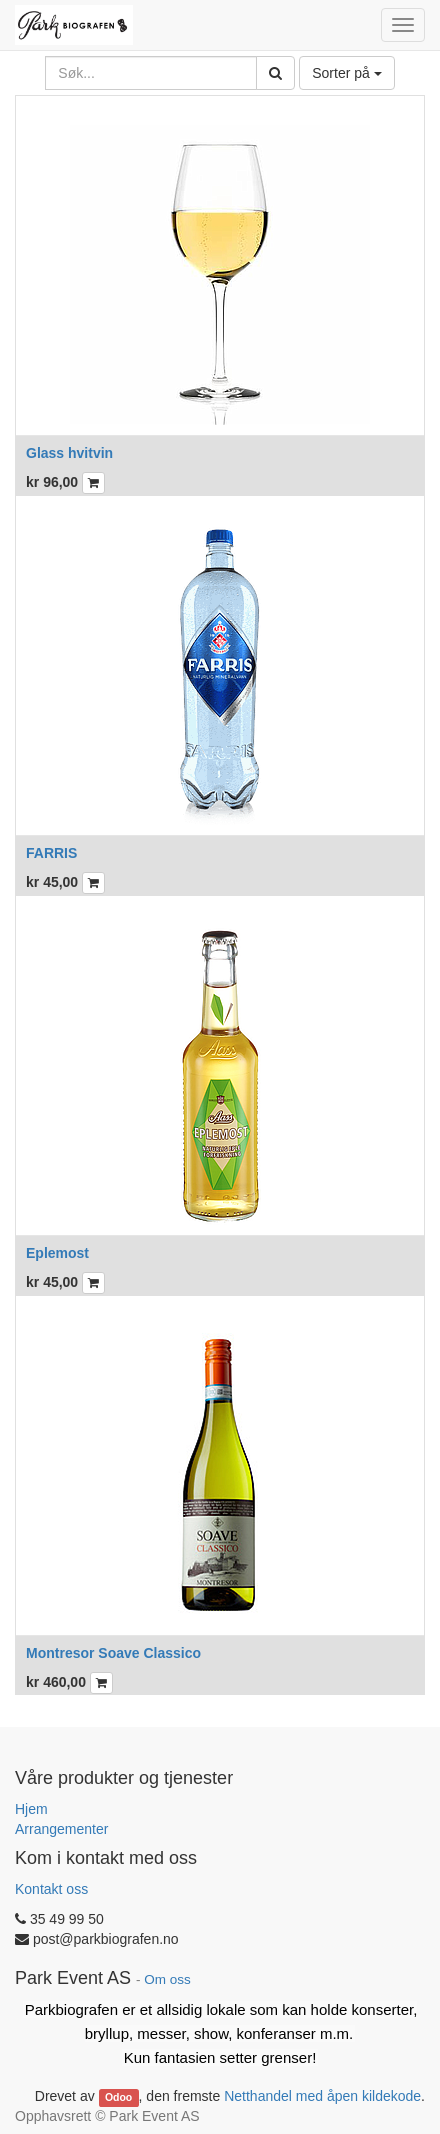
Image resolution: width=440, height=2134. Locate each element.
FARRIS (51, 853)
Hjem (31, 1809)
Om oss (167, 1979)
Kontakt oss (51, 1889)
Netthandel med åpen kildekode (322, 2096)
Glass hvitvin (69, 453)
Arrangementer (61, 1829)
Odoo (118, 2097)
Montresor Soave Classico (113, 1653)
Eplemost (57, 1253)
